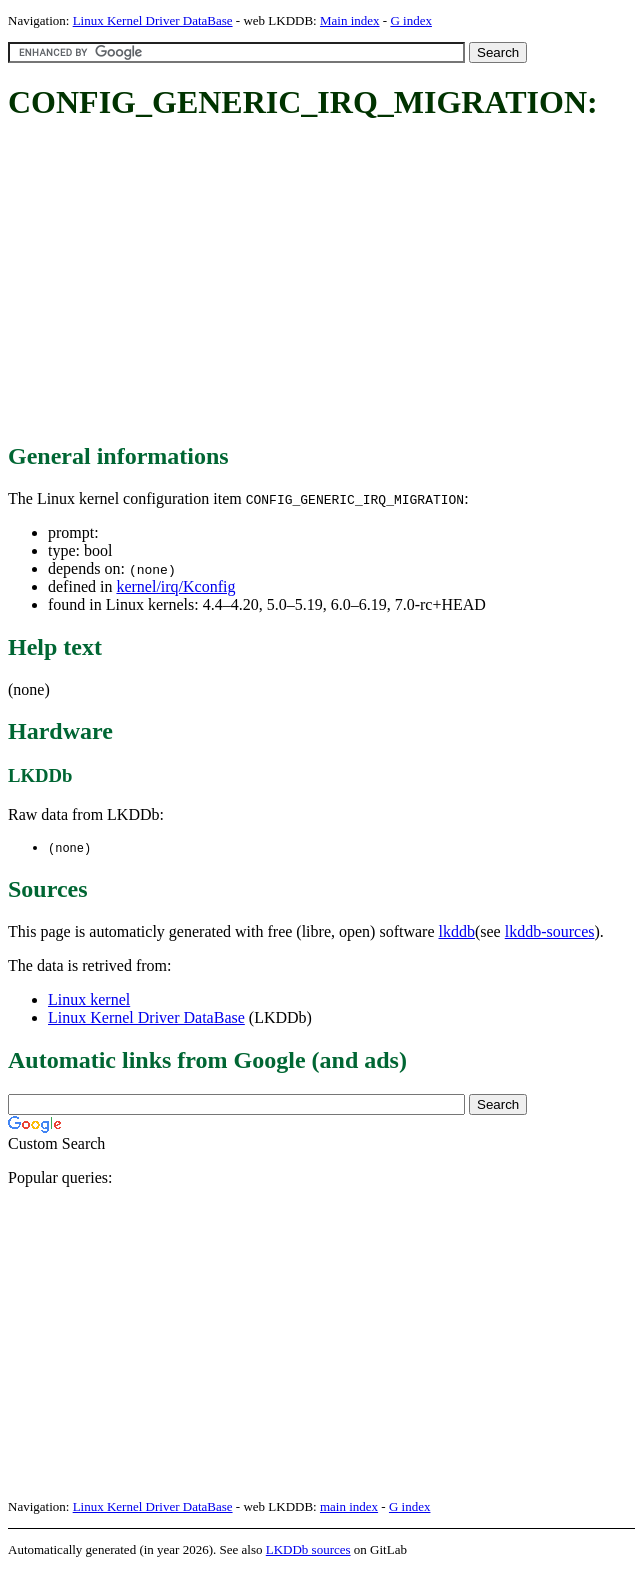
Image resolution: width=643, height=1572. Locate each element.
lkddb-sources (550, 932)
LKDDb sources (308, 1550)
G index (411, 20)
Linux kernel (89, 1000)
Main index (350, 20)
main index (349, 1507)
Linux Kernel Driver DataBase (153, 20)
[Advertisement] (325, 283)
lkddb (457, 932)
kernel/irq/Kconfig (175, 586)
